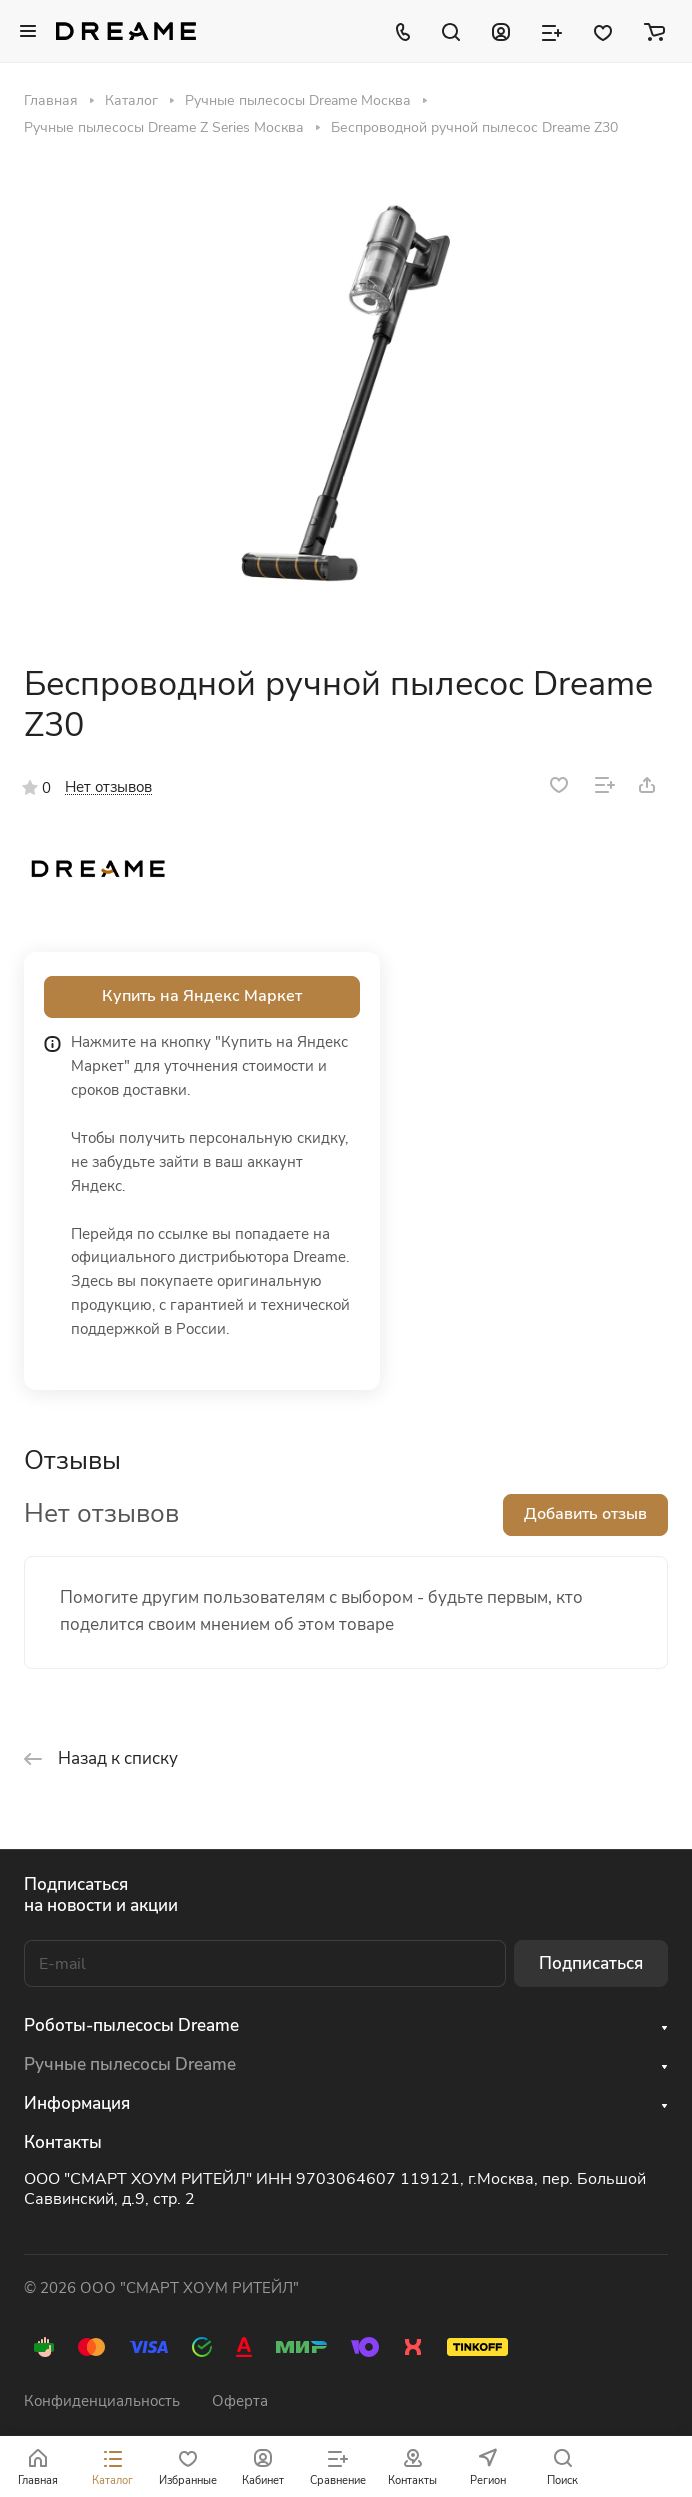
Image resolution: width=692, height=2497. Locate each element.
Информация (77, 2103)
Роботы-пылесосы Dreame (131, 2025)
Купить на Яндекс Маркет (202, 996)
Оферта (240, 2401)
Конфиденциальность (102, 2401)
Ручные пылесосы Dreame (130, 2064)
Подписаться (591, 1963)
